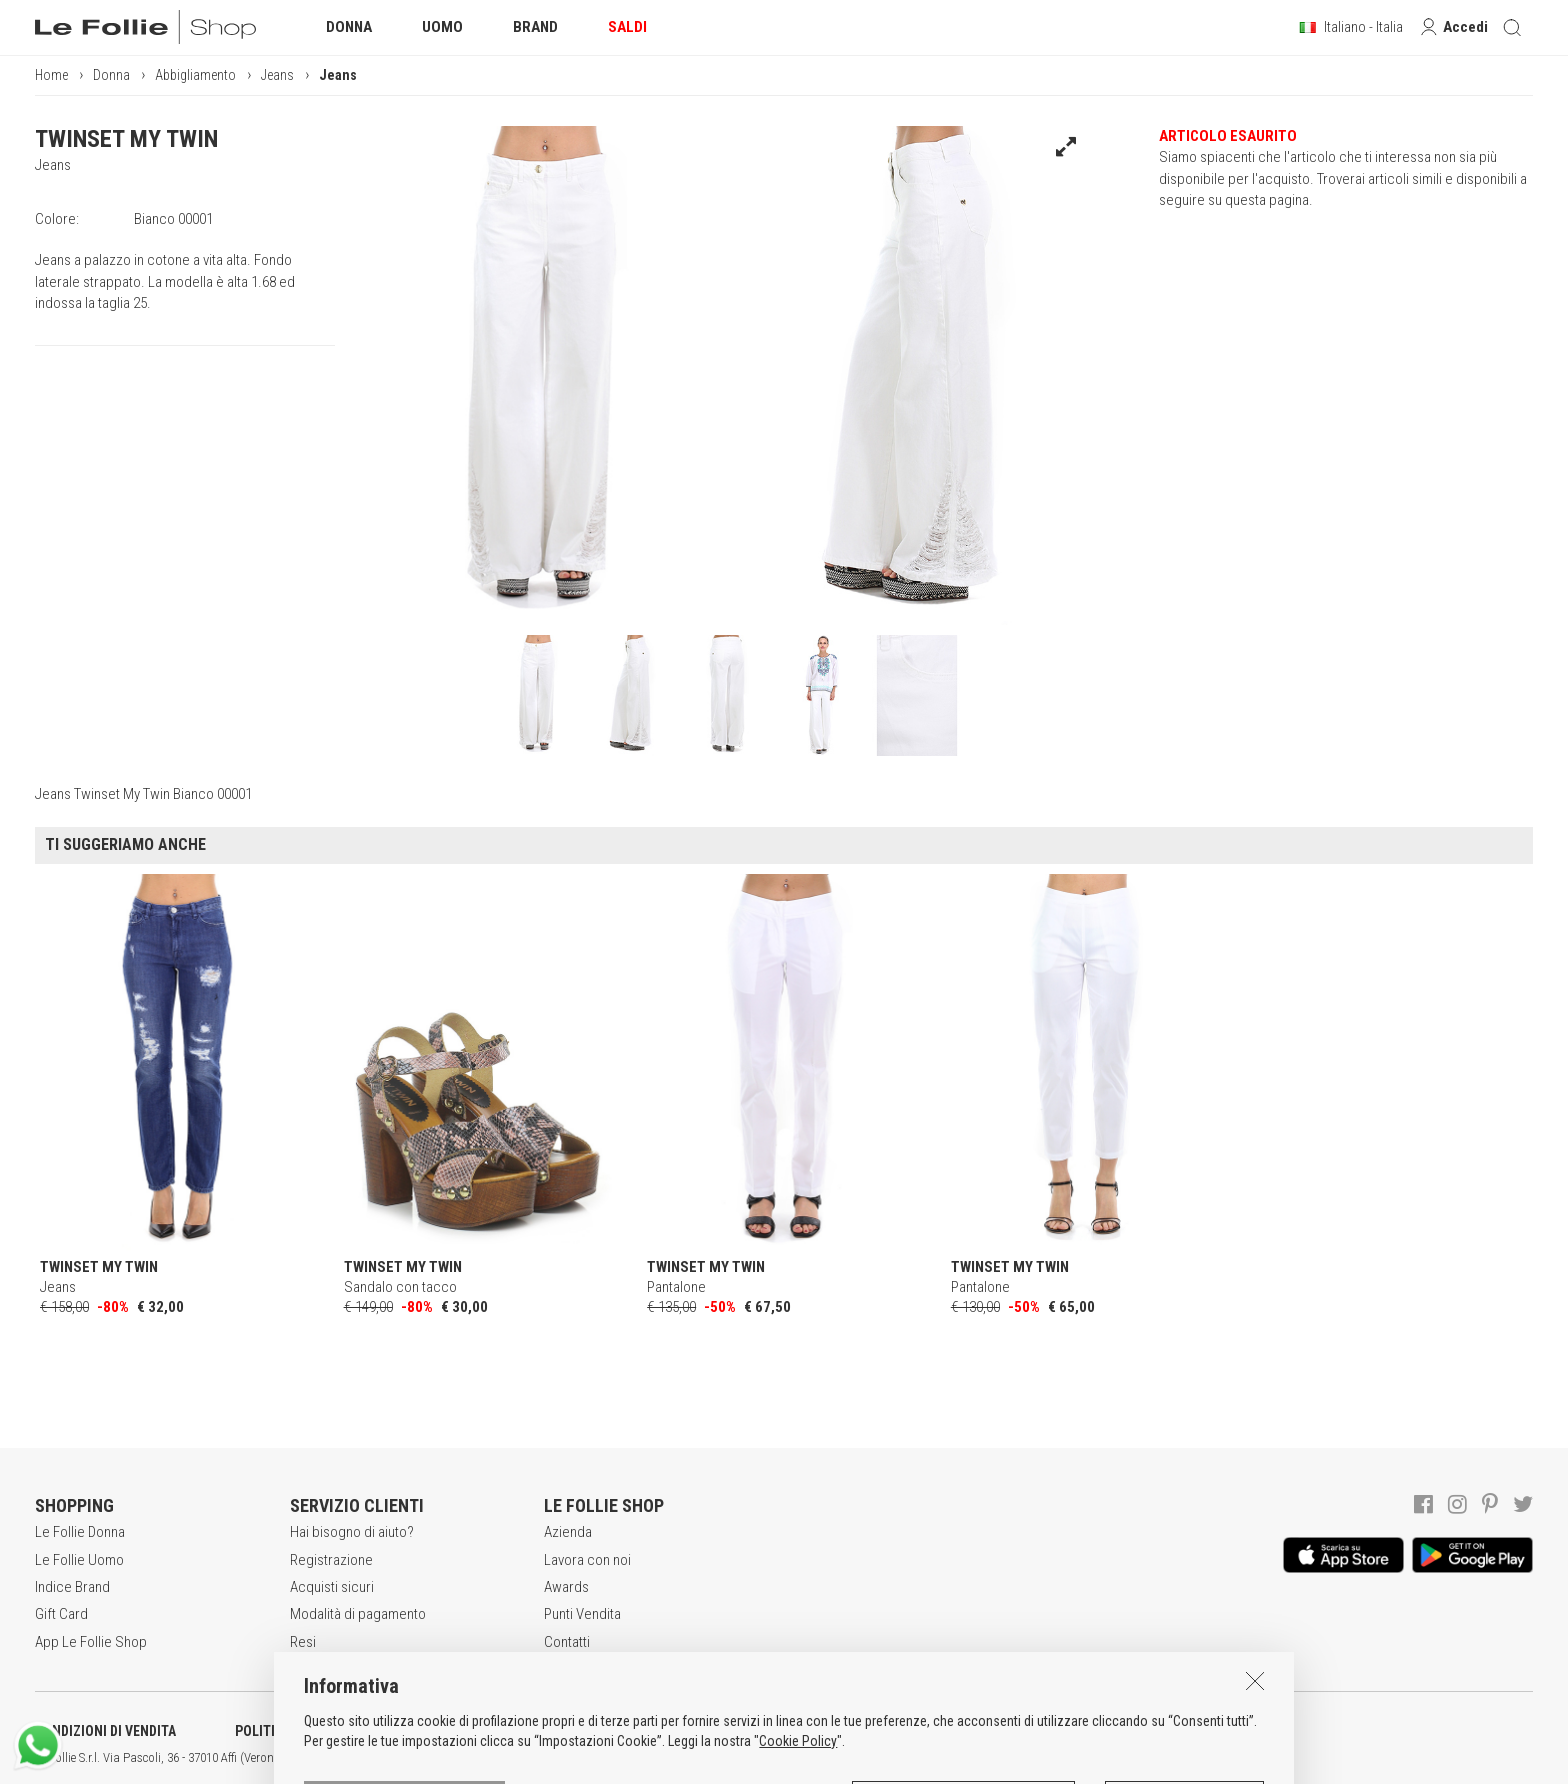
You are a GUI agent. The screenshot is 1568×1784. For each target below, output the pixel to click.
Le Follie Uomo (79, 1560)
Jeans (277, 75)
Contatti (567, 1642)
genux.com (641, 1758)
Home (51, 75)
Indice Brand (72, 1587)
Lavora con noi (587, 1560)
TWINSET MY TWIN (126, 139)
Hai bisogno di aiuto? (352, 1532)
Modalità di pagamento (358, 1614)
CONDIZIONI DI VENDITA (105, 1731)
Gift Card (61, 1614)
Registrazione (331, 1560)
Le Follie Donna (80, 1532)
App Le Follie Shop (91, 1642)
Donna (111, 75)
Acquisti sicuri (332, 1587)
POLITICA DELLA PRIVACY (310, 1731)
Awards (566, 1587)
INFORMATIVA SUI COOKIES (525, 1731)
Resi (303, 1642)
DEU (735, 1758)
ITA (686, 1758)
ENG (710, 1758)
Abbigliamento (195, 75)
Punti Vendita (582, 1614)
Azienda (568, 1532)
